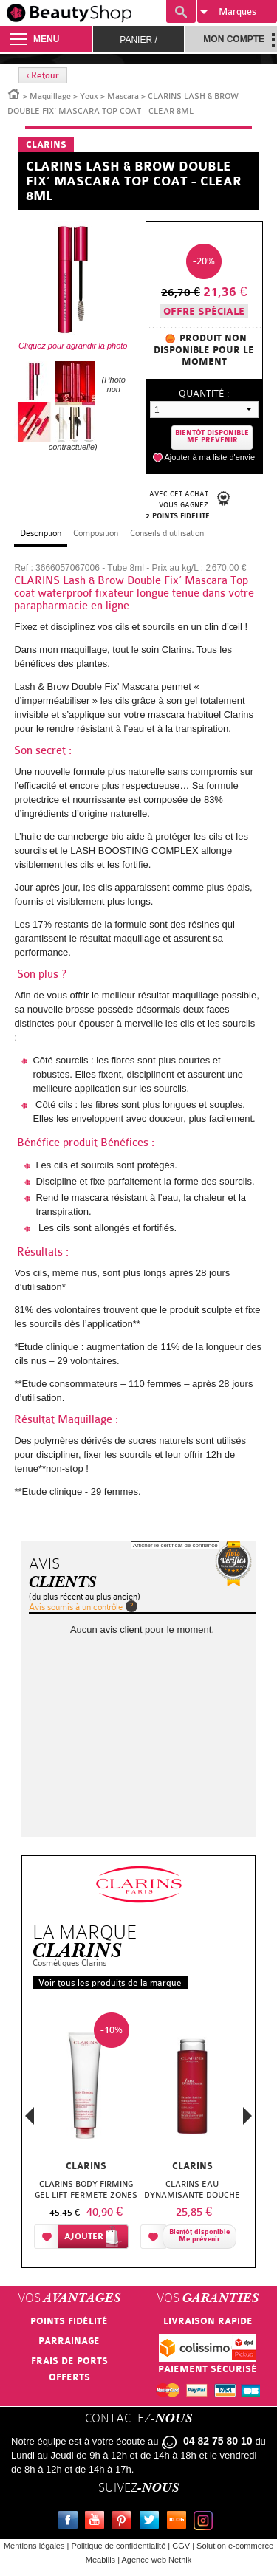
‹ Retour (43, 75)
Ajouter (83, 2236)
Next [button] (247, 2116)
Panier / (138, 40)
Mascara (123, 96)
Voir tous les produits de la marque (110, 1983)
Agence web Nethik (156, 2559)
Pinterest (124, 2522)
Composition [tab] (95, 533)
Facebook (70, 2522)
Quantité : (204, 393)
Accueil (14, 93)
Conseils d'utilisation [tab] (167, 533)
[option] (86, 2133)
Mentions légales (34, 2545)
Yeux (89, 96)
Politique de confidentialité (118, 2545)
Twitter (152, 2522)
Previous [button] (29, 2120)
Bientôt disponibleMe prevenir (212, 437)
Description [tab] (40, 533)
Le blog (179, 2522)
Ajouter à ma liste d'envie (209, 457)
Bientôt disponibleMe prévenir (199, 2236)
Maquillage (50, 96)
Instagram (206, 2522)
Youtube (97, 2522)
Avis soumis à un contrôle (76, 1607)
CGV (181, 2545)
